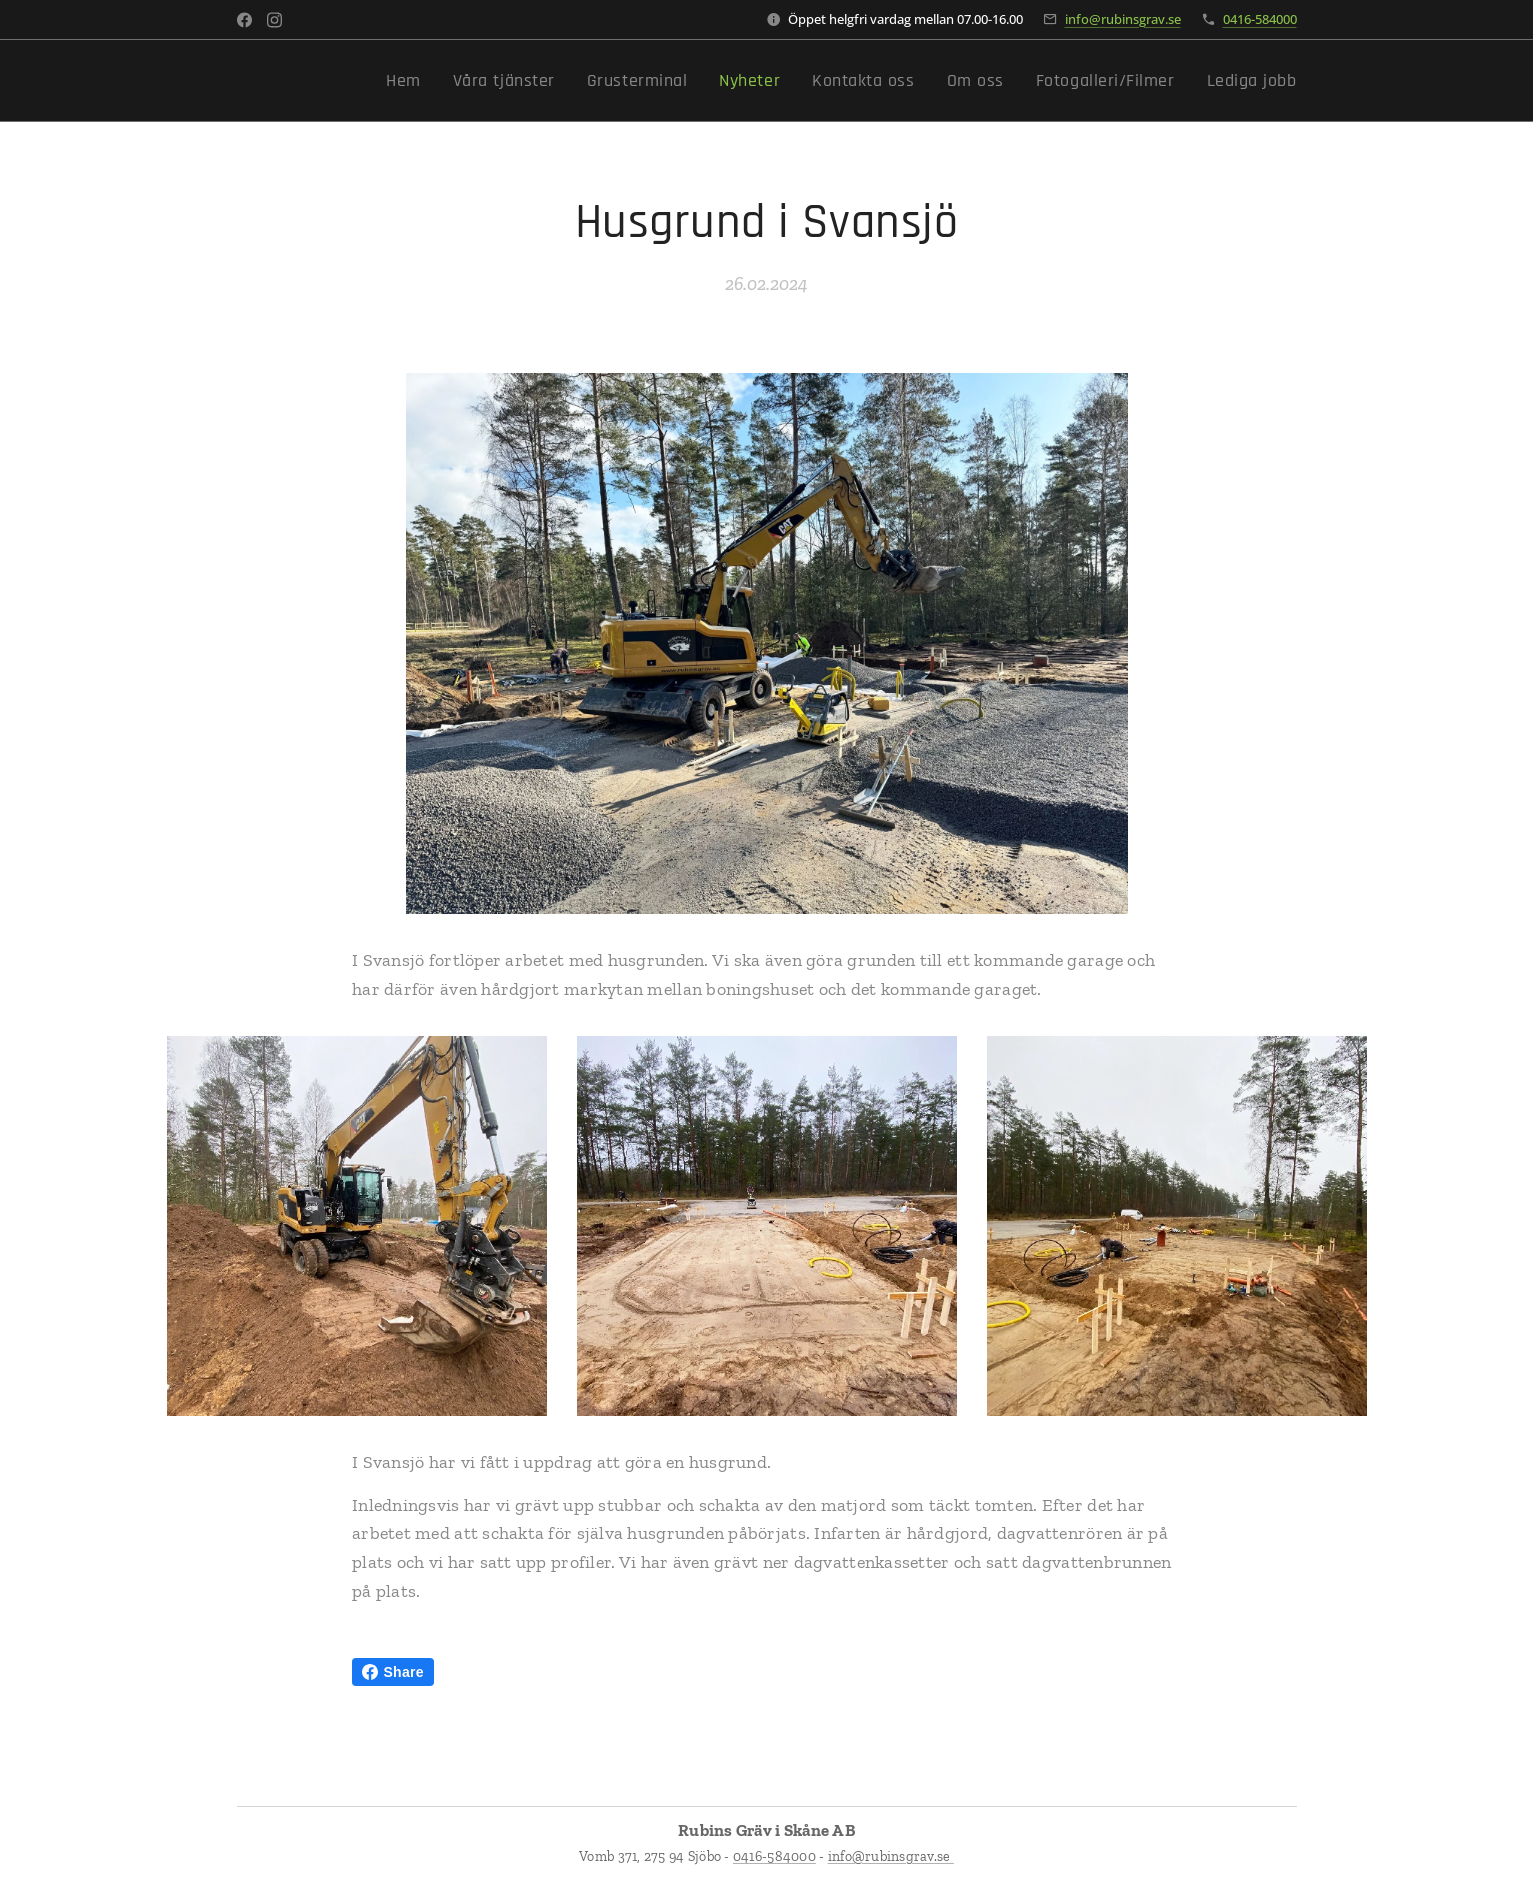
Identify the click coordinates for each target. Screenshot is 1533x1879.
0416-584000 (1260, 19)
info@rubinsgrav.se (1123, 19)
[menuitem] (480, 81)
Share (393, 1672)
